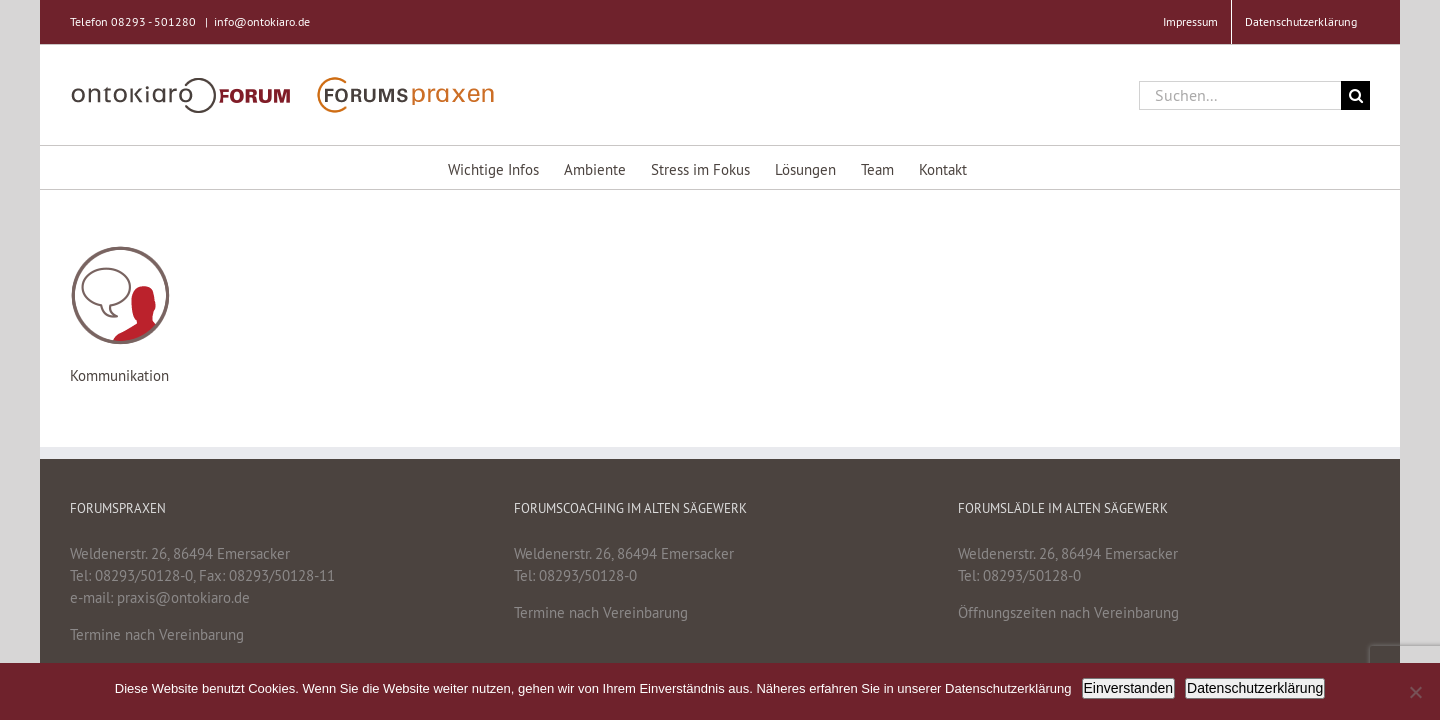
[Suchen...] (1240, 95)
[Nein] (1415, 692)
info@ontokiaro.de (262, 21)
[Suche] (1355, 95)
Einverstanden (1129, 688)
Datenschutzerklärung (1255, 688)
